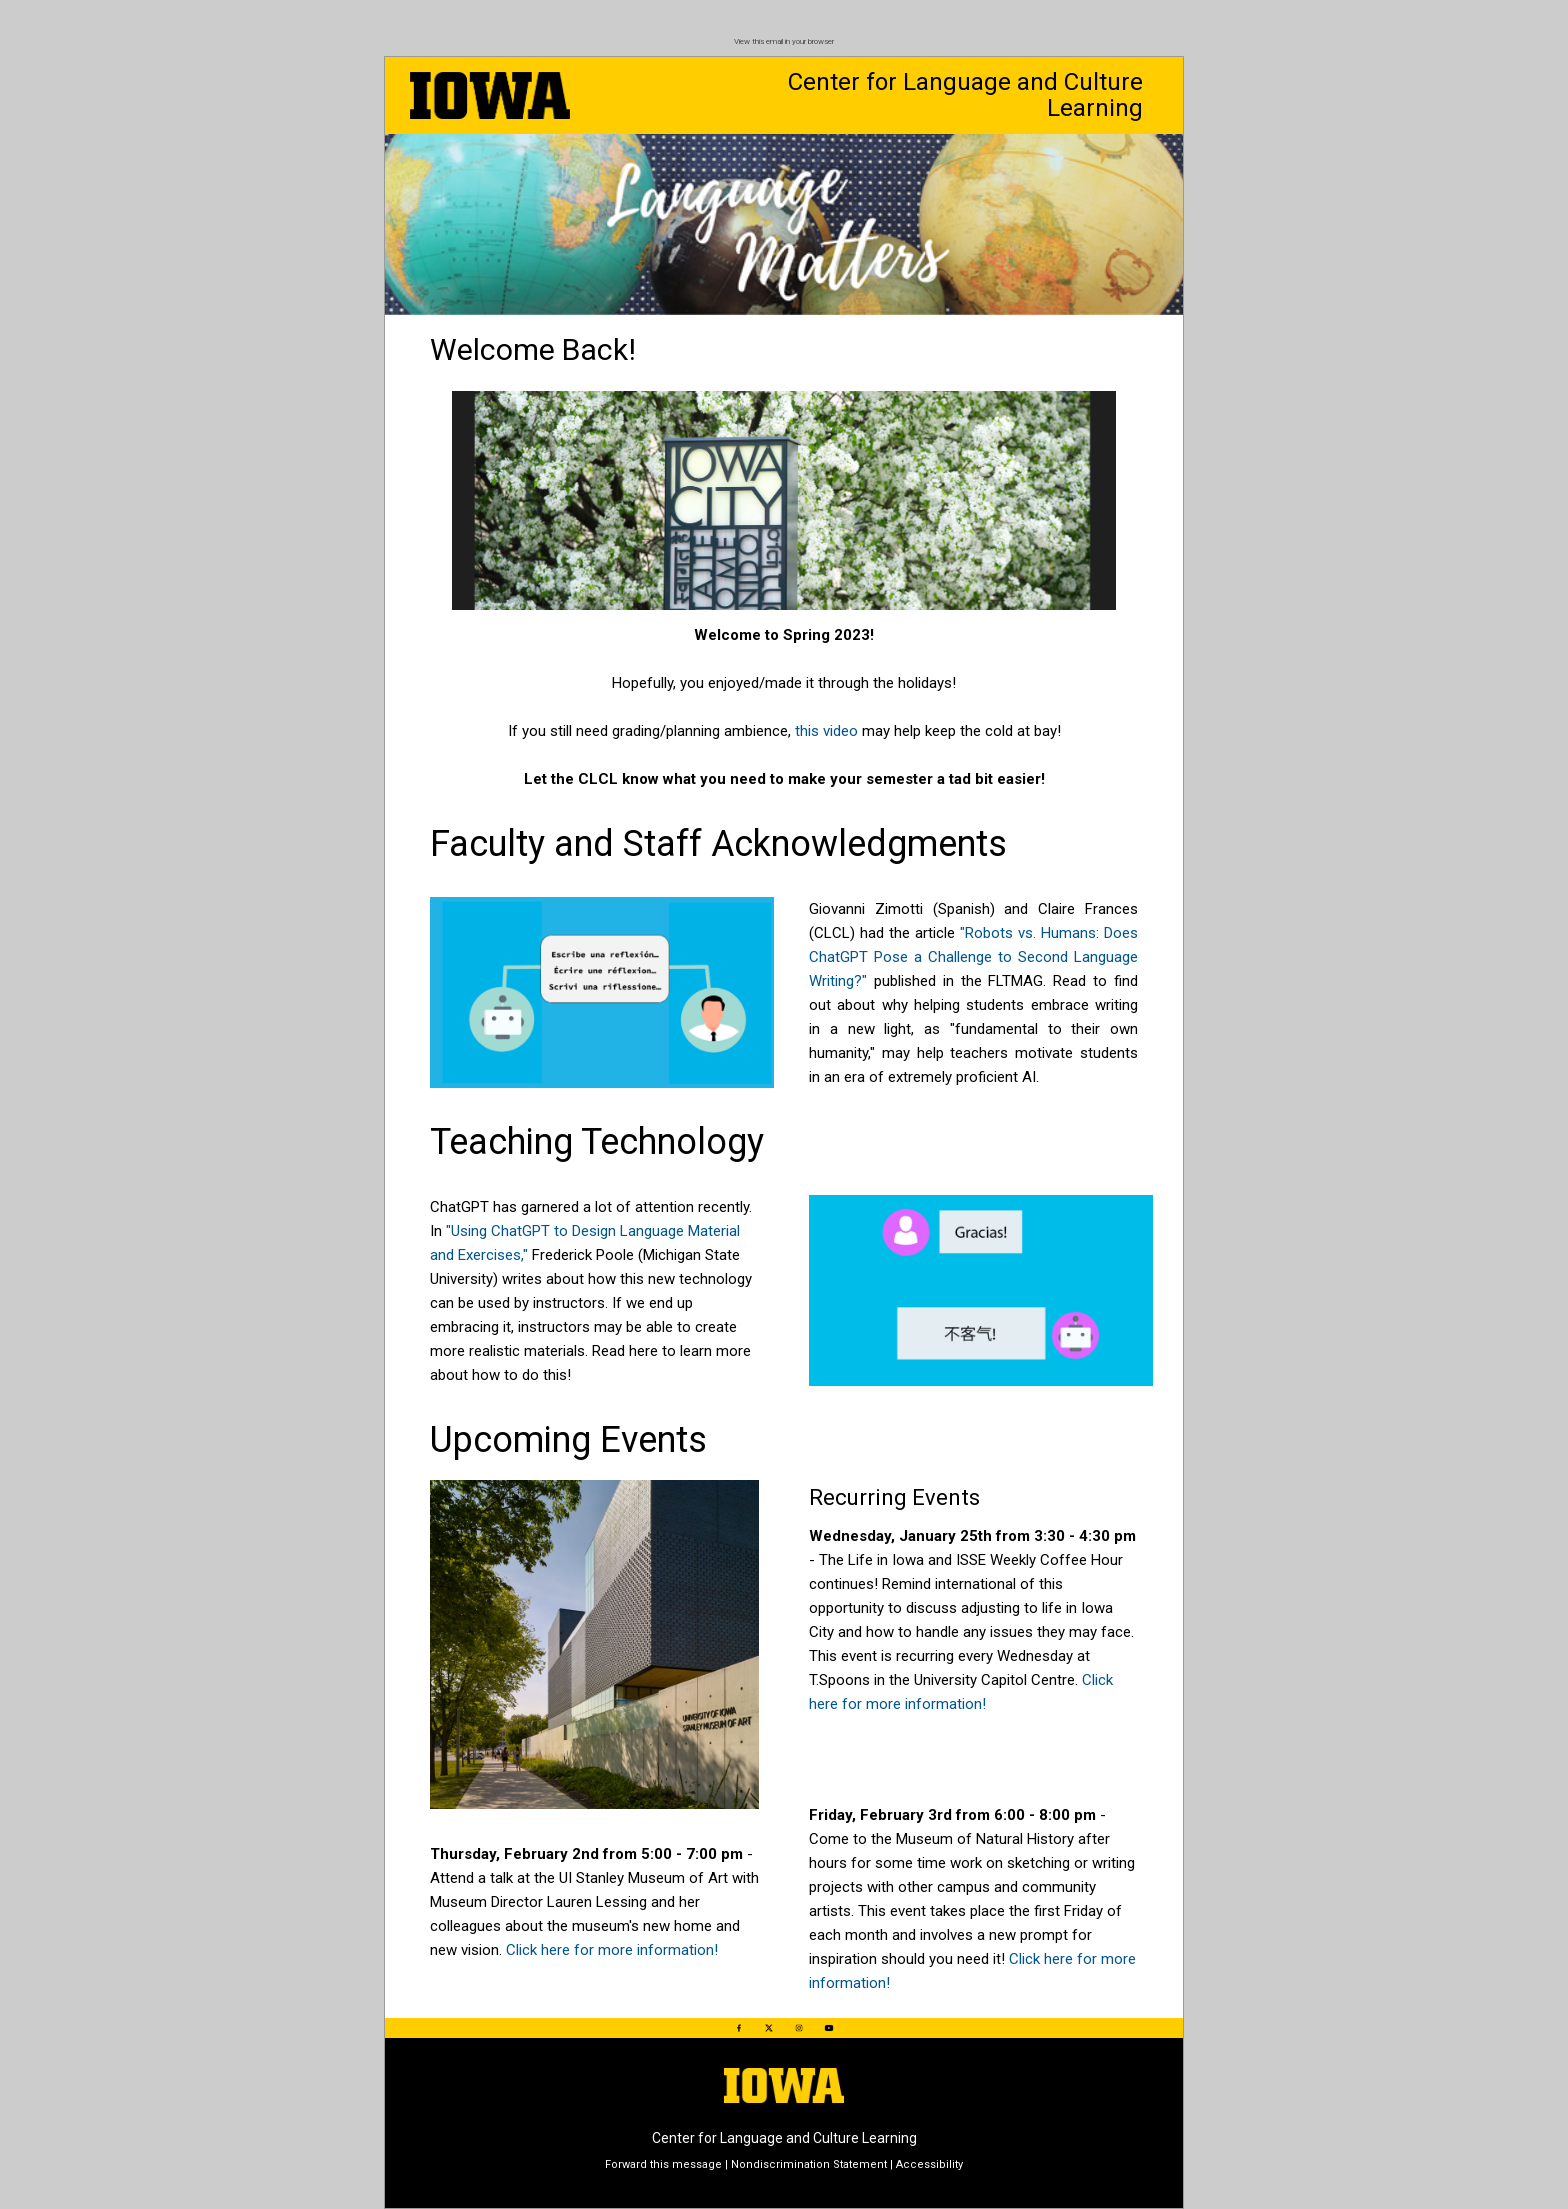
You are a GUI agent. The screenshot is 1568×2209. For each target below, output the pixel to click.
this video (826, 731)
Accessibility (929, 2164)
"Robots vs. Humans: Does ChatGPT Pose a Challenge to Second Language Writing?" (973, 957)
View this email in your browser (784, 41)
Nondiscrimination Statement (809, 2164)
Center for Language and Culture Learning (965, 95)
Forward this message (663, 2164)
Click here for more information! (612, 1950)
